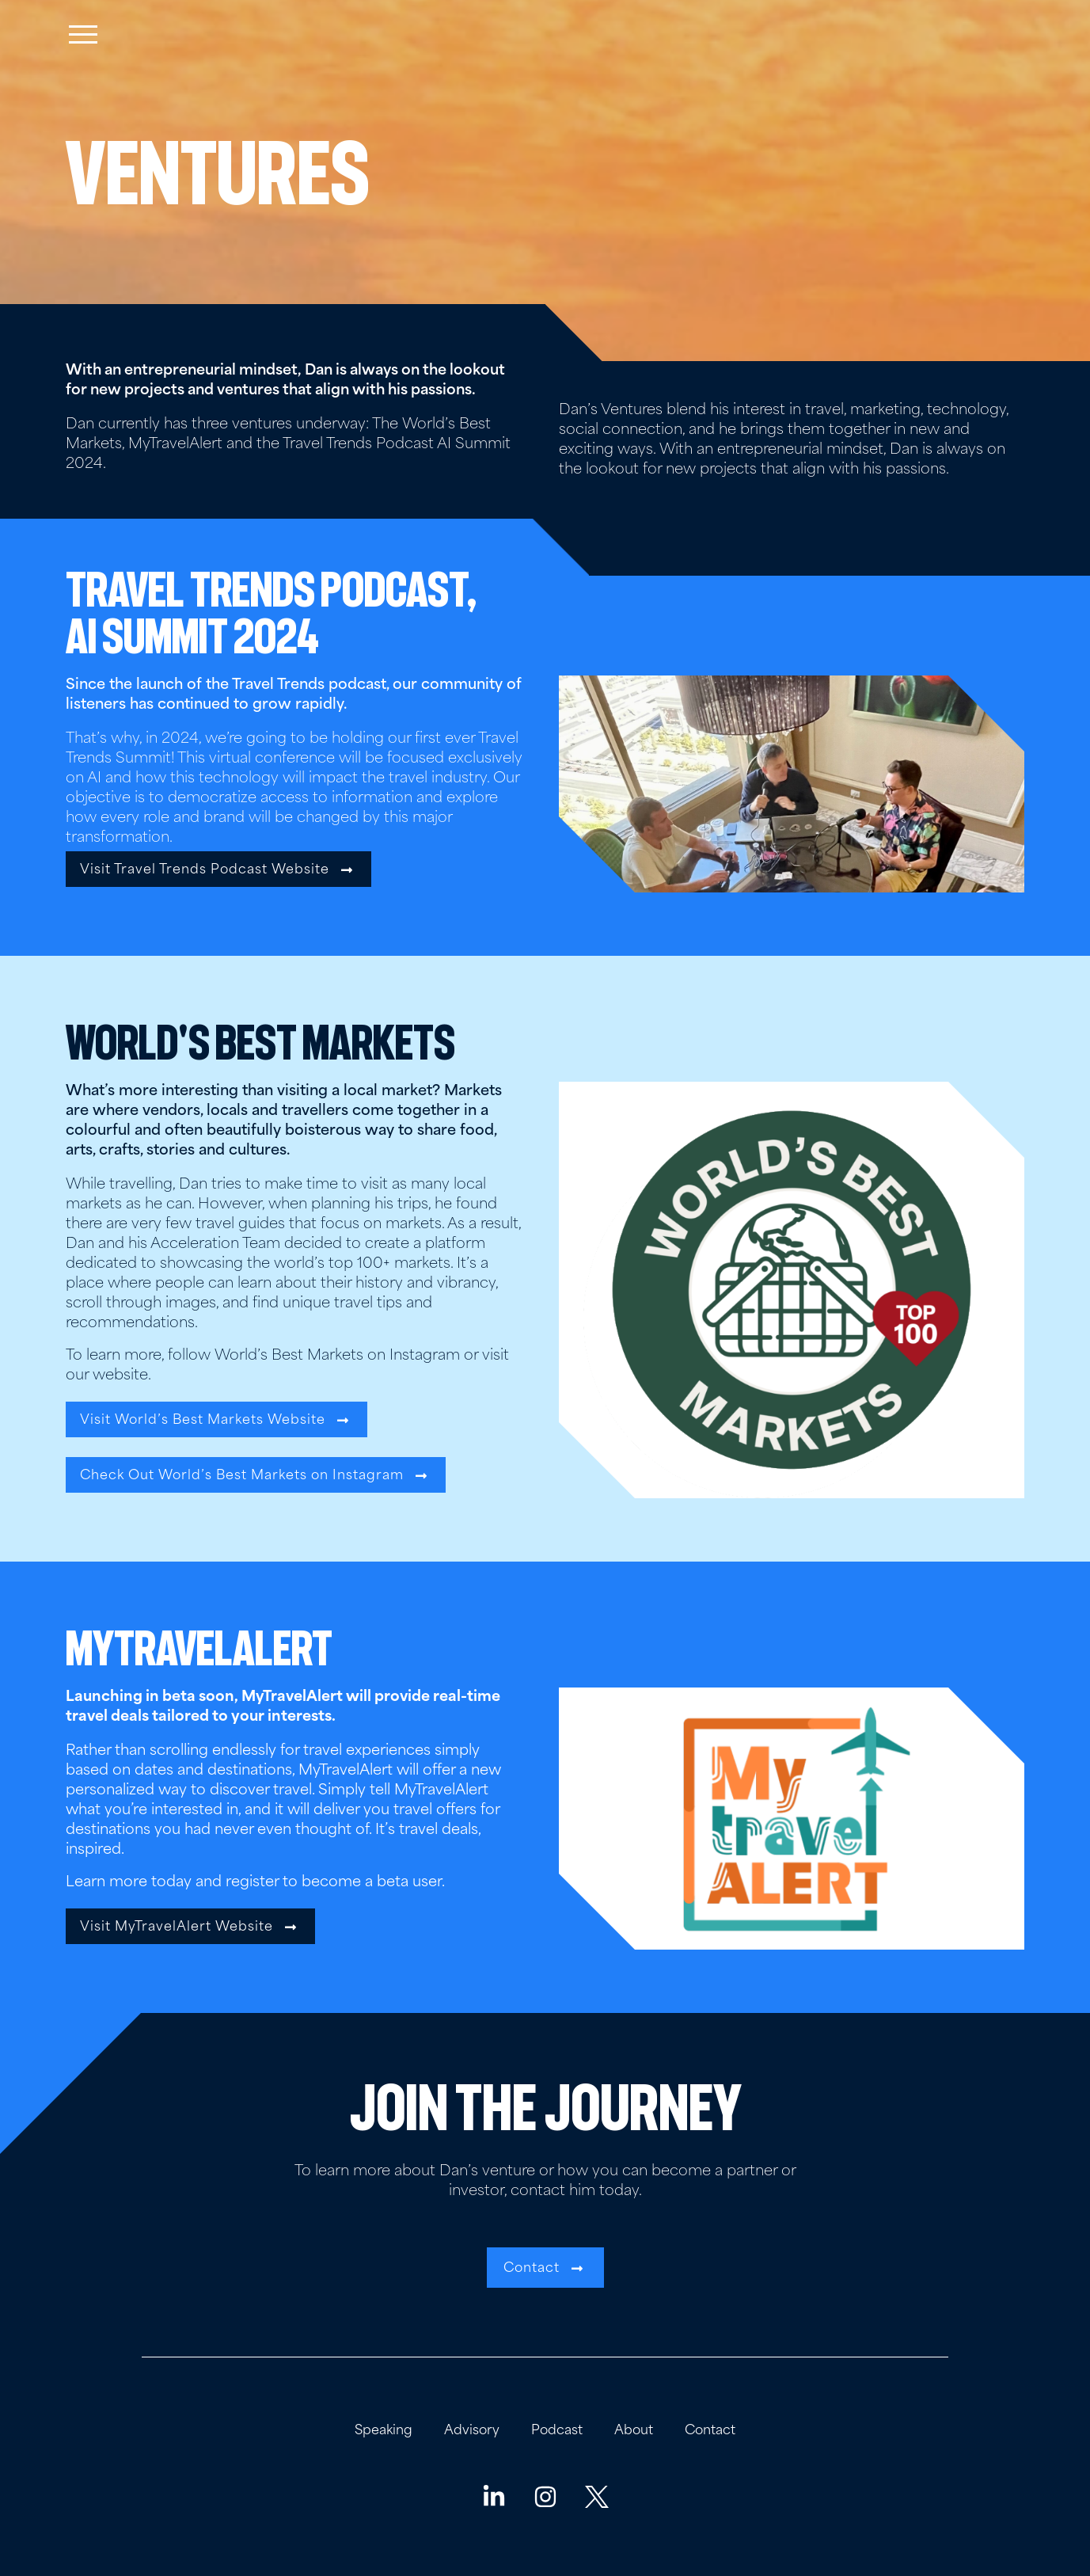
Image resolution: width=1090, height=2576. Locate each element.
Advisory (471, 2431)
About (633, 2431)
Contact (710, 2431)
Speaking (383, 2431)
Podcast (557, 2431)
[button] (218, 869)
